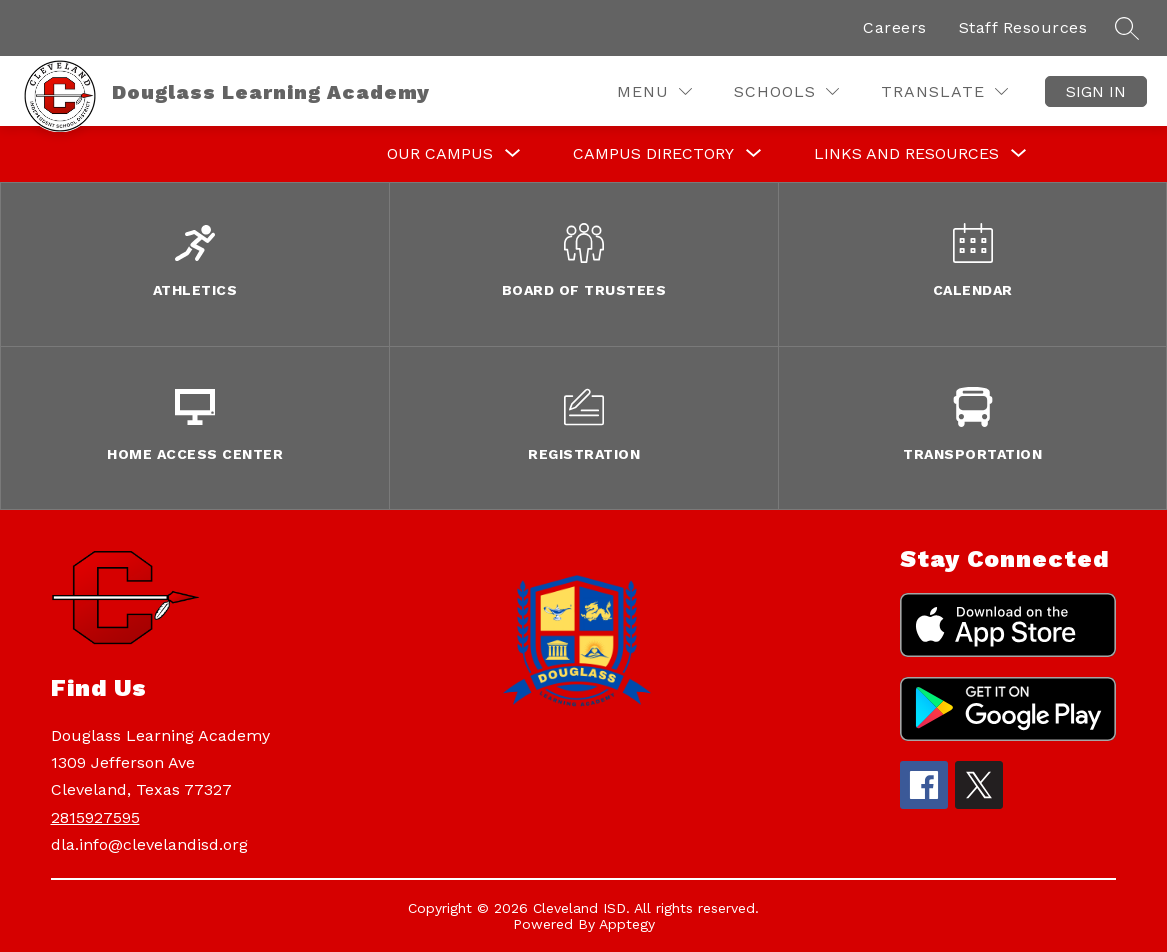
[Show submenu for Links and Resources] (906, 154)
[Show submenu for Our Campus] (440, 154)
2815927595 (95, 817)
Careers (895, 27)
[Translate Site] (944, 91)
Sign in (1096, 91)
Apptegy (627, 924)
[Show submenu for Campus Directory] (653, 154)
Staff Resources (1023, 27)
